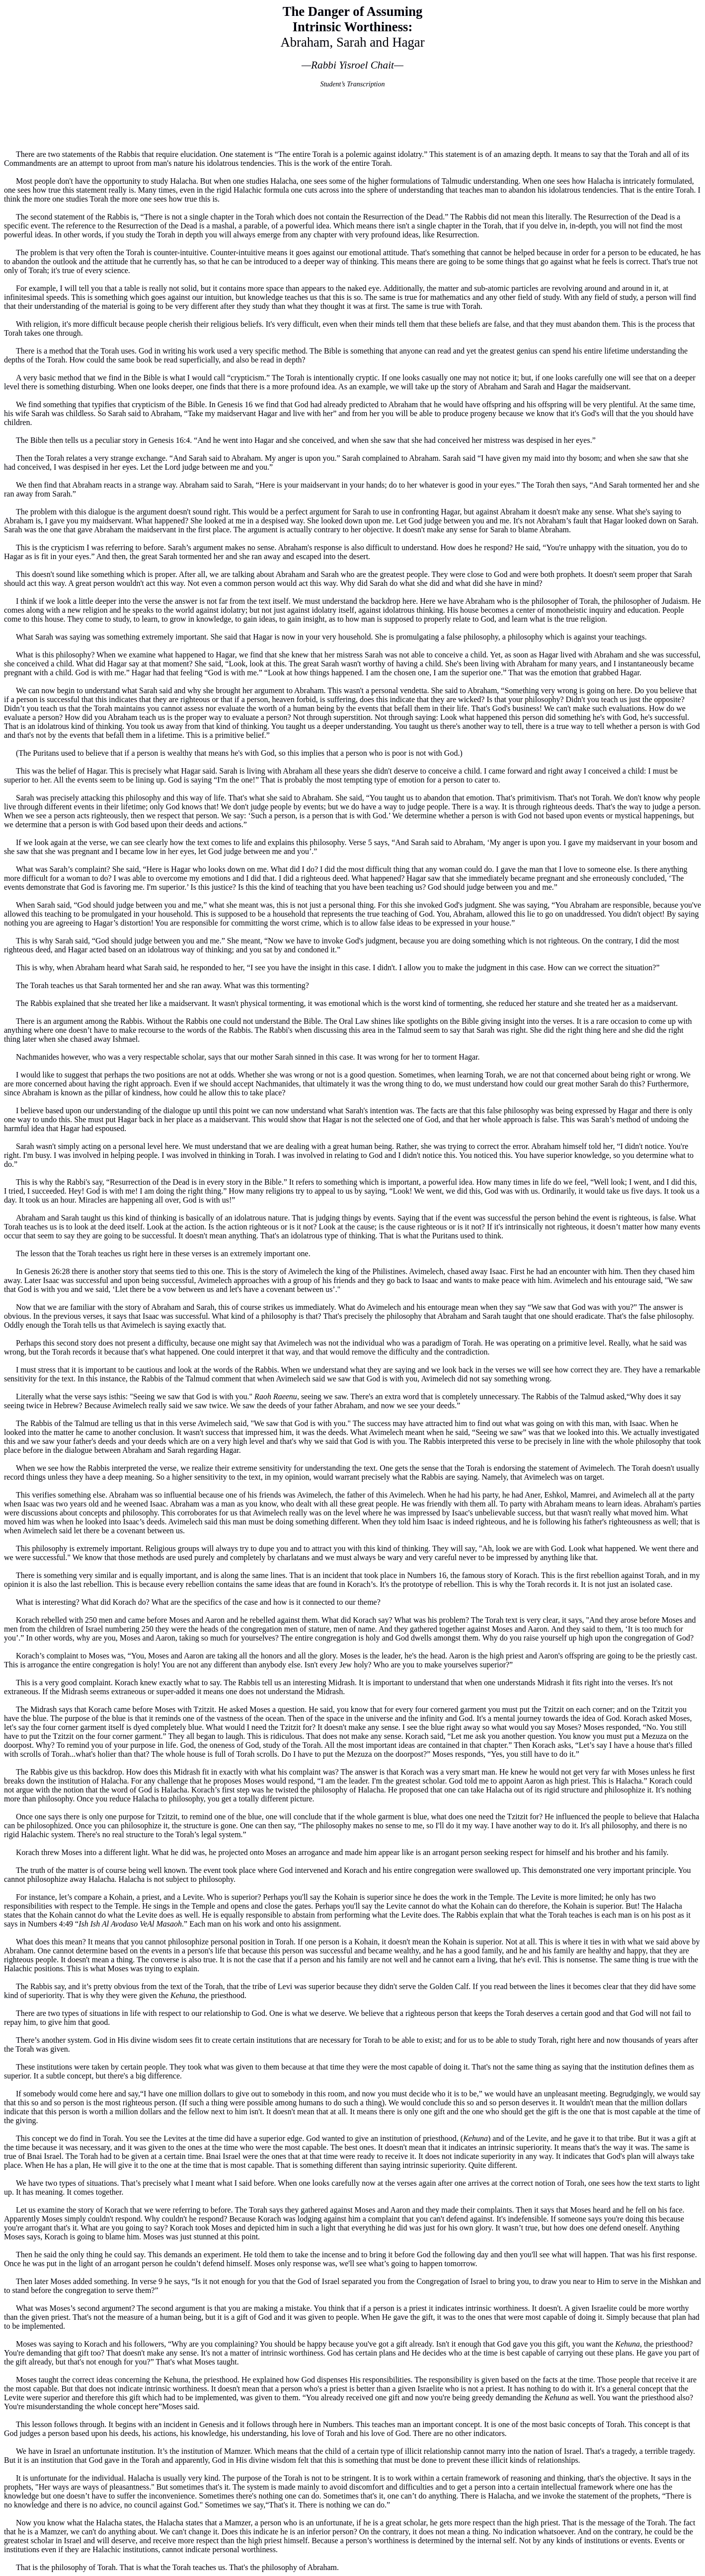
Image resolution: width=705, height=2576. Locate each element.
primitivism (535, 797)
